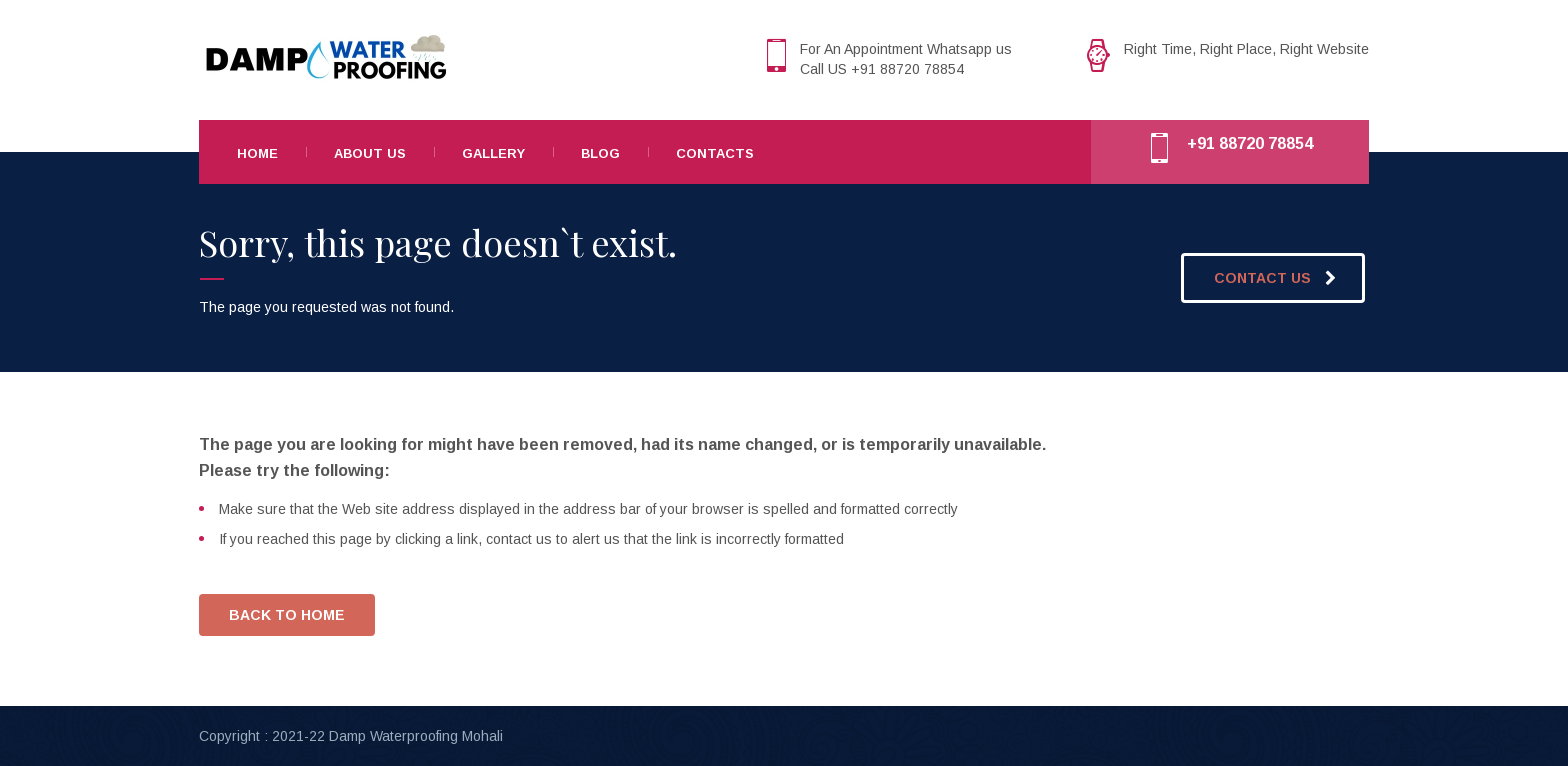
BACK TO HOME (287, 615)
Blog (600, 153)
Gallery (493, 153)
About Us (370, 153)
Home (257, 153)
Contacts (715, 153)
